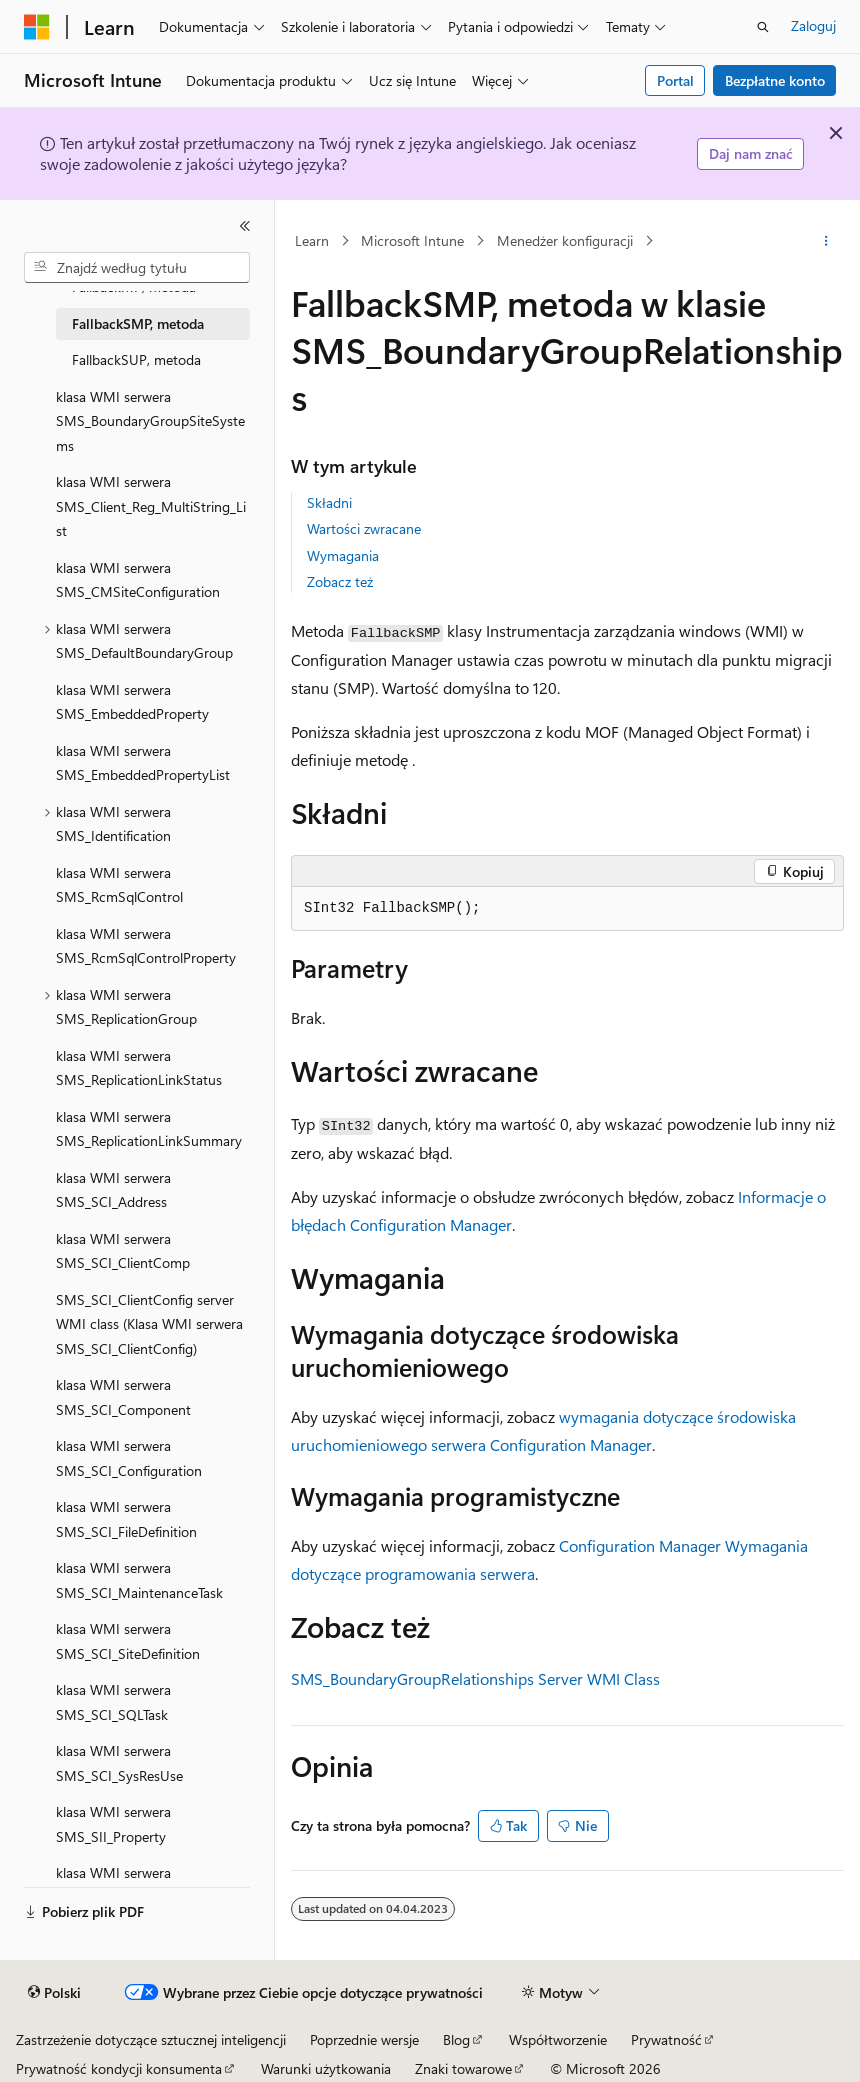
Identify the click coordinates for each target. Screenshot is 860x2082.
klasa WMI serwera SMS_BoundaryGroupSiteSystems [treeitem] (150, 421)
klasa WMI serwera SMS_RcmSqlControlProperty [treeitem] (146, 946)
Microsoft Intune (412, 240)
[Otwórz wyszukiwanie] (763, 27)
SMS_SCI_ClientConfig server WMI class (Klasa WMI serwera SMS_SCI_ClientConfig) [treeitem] (149, 1324)
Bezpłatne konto (775, 80)
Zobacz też (340, 581)
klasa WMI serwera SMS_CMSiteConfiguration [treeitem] (138, 580)
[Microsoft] (37, 27)
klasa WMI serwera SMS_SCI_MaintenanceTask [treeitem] (139, 1580)
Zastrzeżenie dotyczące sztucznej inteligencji (151, 2039)
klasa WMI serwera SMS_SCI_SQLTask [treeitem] (113, 1702)
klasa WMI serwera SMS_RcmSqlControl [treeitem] (119, 885)
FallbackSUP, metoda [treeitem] (136, 359)
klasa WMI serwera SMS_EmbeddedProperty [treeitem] (132, 702)
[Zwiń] (245, 226)
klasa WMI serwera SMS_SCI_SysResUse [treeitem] (119, 1763)
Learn (312, 240)
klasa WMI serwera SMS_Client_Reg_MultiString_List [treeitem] (151, 506)
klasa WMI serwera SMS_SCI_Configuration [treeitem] (129, 1458)
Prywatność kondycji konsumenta (119, 2068)
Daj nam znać (751, 153)
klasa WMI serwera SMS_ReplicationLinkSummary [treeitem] (149, 1129)
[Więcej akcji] (826, 241)
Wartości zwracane (364, 528)
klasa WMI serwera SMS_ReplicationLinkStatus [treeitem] (139, 1068)
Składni (329, 502)
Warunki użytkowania (326, 2068)
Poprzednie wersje (364, 2039)
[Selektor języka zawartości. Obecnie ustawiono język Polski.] (54, 1993)
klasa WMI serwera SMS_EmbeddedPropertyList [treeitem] (143, 763)
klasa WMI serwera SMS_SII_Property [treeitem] (113, 1824)
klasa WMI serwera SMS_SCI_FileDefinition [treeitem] (126, 1519)
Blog (456, 2039)
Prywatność (666, 2039)
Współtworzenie (558, 2039)
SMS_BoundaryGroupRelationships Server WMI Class (475, 1678)
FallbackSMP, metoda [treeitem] (138, 323)
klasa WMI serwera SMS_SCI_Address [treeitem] (113, 1190)
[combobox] (137, 268)
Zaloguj (813, 25)
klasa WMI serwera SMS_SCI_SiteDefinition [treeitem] (128, 1641)
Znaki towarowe (463, 2068)
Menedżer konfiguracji (565, 240)
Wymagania (343, 555)
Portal (675, 80)
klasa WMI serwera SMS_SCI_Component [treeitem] (123, 1397)
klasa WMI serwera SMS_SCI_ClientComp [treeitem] (123, 1251)
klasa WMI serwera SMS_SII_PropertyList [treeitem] (121, 1885)
